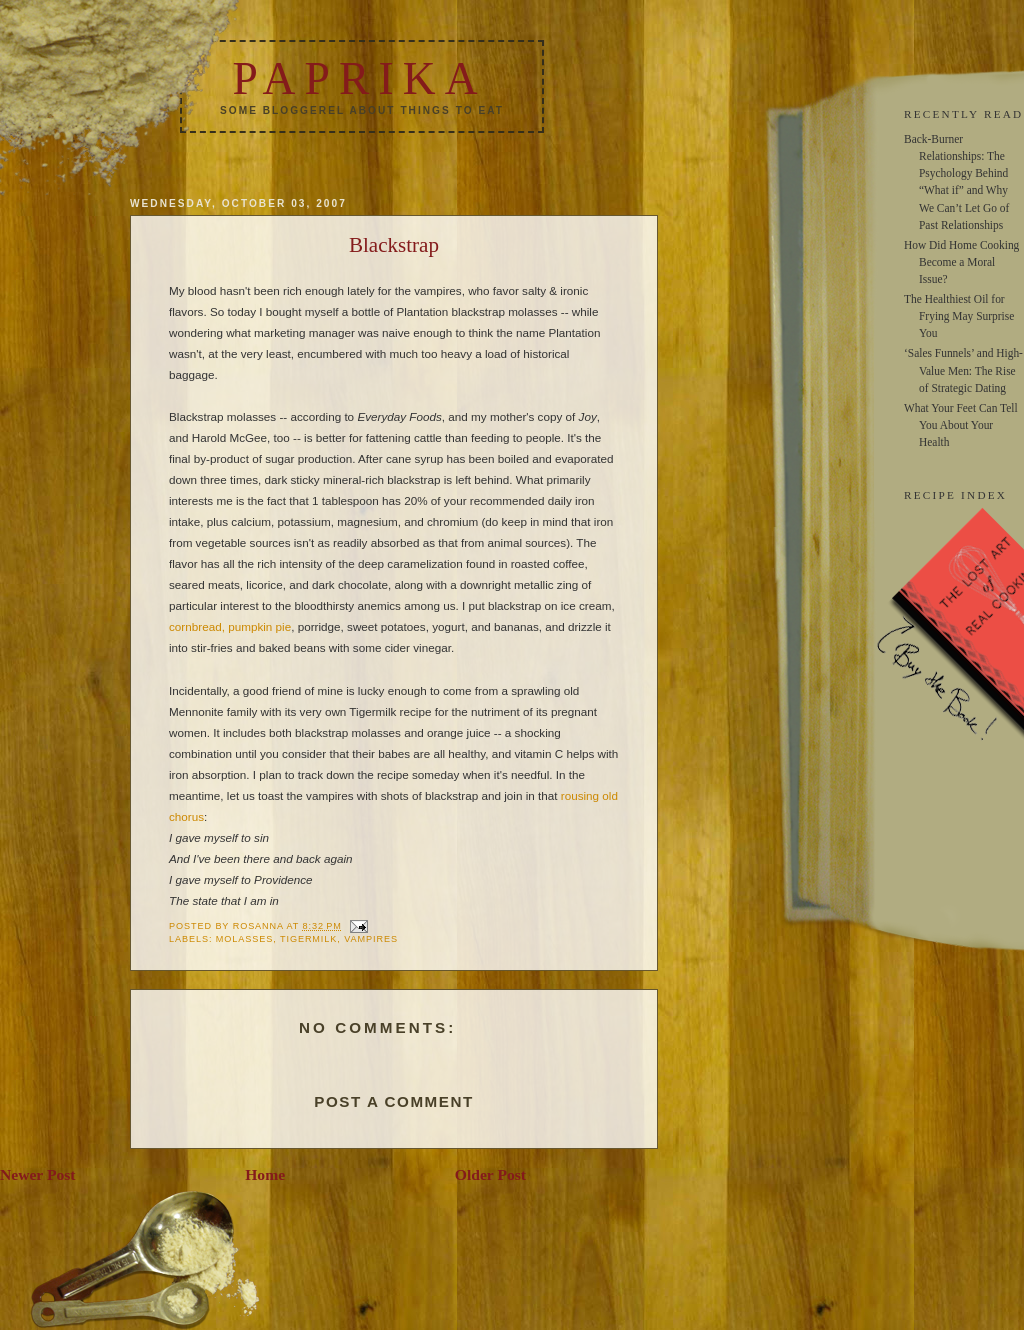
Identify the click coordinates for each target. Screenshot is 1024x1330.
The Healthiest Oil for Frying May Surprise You (959, 316)
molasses (244, 939)
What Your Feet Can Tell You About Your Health (961, 425)
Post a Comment (394, 1101)
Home (265, 1174)
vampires (371, 939)
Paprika (359, 78)
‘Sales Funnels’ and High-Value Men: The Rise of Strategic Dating (963, 370)
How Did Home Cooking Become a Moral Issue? (961, 262)
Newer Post (38, 1174)
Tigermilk (308, 939)
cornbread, (197, 626)
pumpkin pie (259, 626)
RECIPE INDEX (955, 495)
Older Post (490, 1174)
